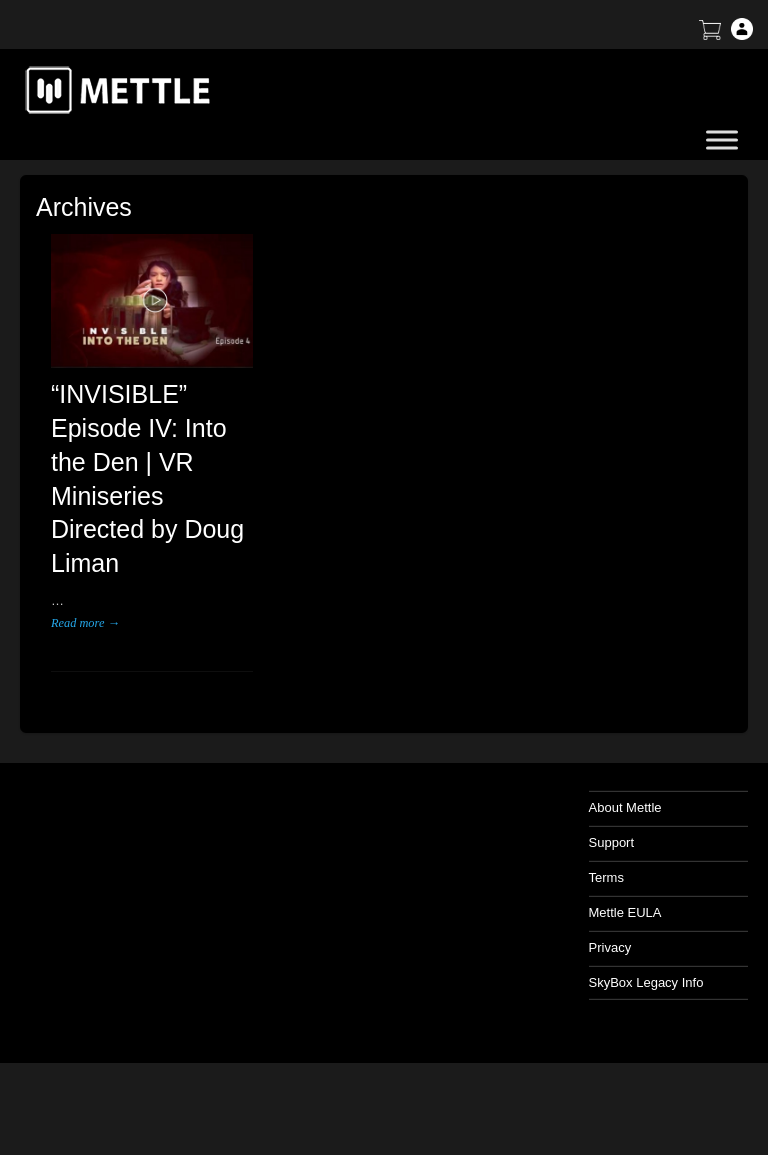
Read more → (85, 623)
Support (612, 842)
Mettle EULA (625, 912)
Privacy (610, 947)
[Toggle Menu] (722, 139)
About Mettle (625, 807)
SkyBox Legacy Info (646, 982)
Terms (606, 877)
